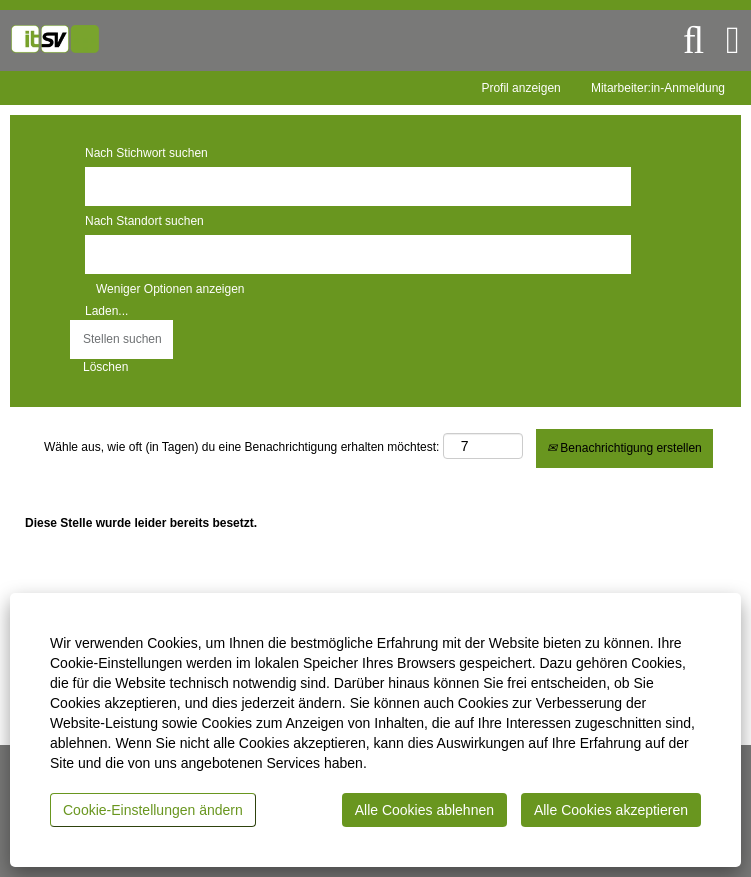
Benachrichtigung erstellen (624, 448)
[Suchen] (693, 40)
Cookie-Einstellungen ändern (153, 810)
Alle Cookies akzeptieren (611, 810)
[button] (733, 40)
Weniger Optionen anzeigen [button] (170, 289)
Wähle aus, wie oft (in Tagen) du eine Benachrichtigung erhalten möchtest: (241, 447)
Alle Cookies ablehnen (424, 810)
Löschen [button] (105, 367)
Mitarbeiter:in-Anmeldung (658, 88)
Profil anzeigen (520, 88)
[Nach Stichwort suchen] (358, 186)
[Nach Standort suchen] (358, 254)
